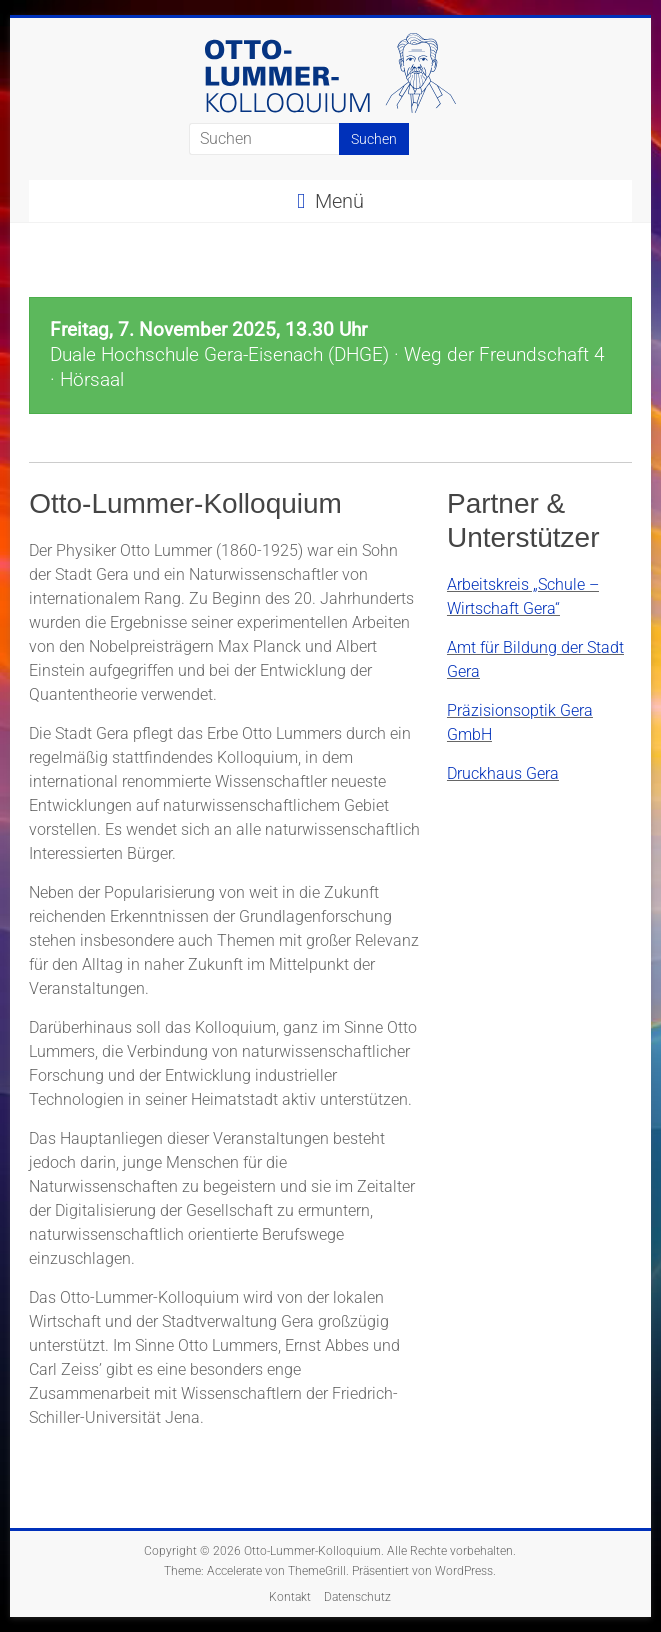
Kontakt (290, 1597)
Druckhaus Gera (503, 773)
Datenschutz (357, 1597)
